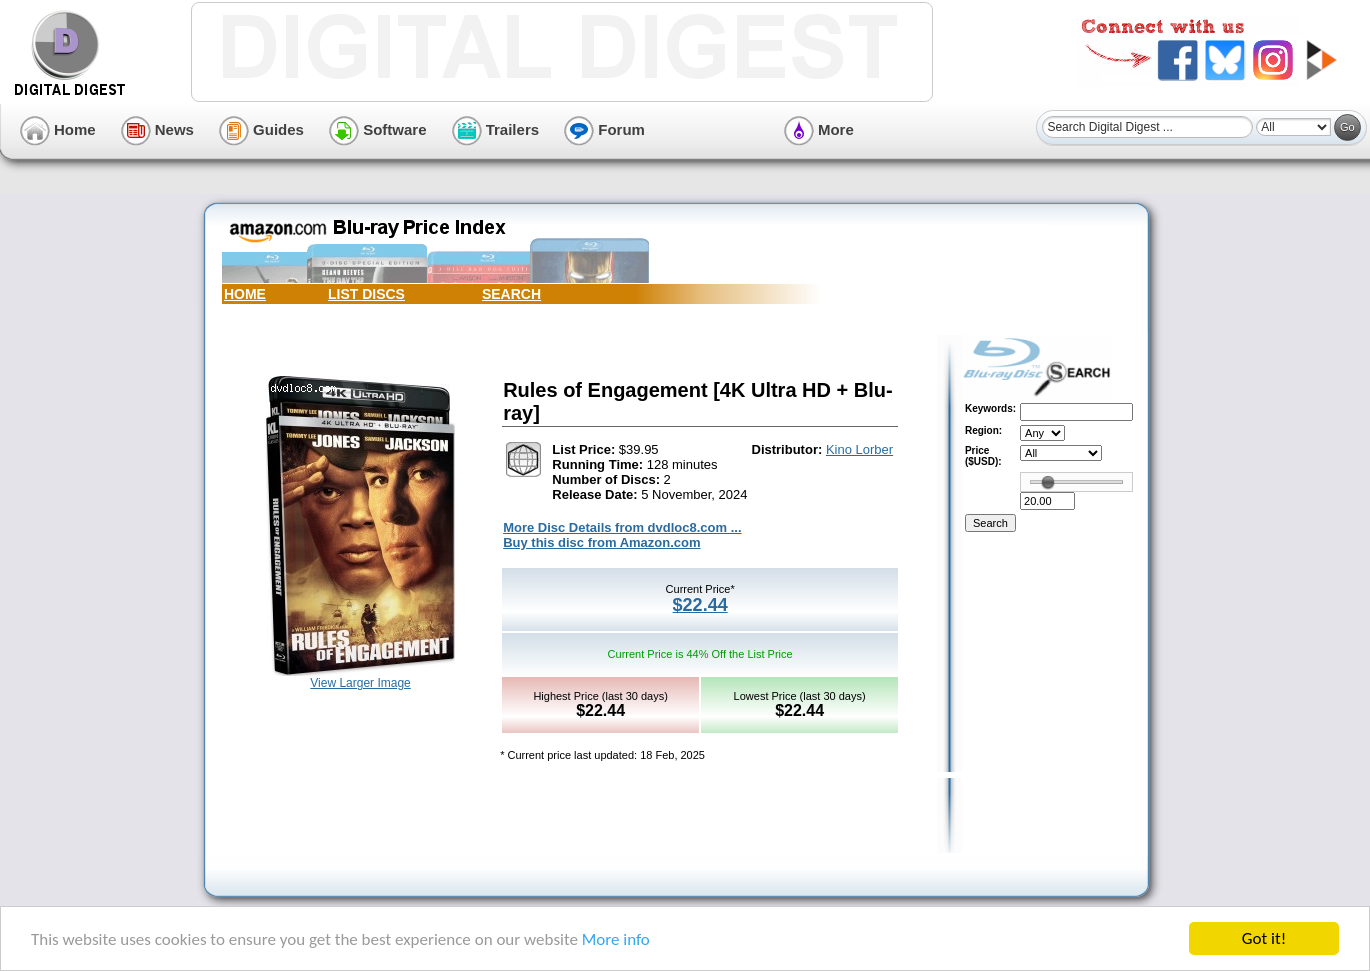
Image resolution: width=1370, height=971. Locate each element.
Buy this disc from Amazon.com (601, 542)
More (819, 129)
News (157, 129)
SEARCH (511, 294)
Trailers (496, 129)
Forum (604, 129)
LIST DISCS (366, 294)
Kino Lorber (859, 449)
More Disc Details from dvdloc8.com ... (622, 527)
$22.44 (700, 605)
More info (616, 939)
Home (58, 129)
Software (378, 129)
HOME (245, 294)
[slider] (1048, 482)
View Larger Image (360, 683)
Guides (261, 129)
